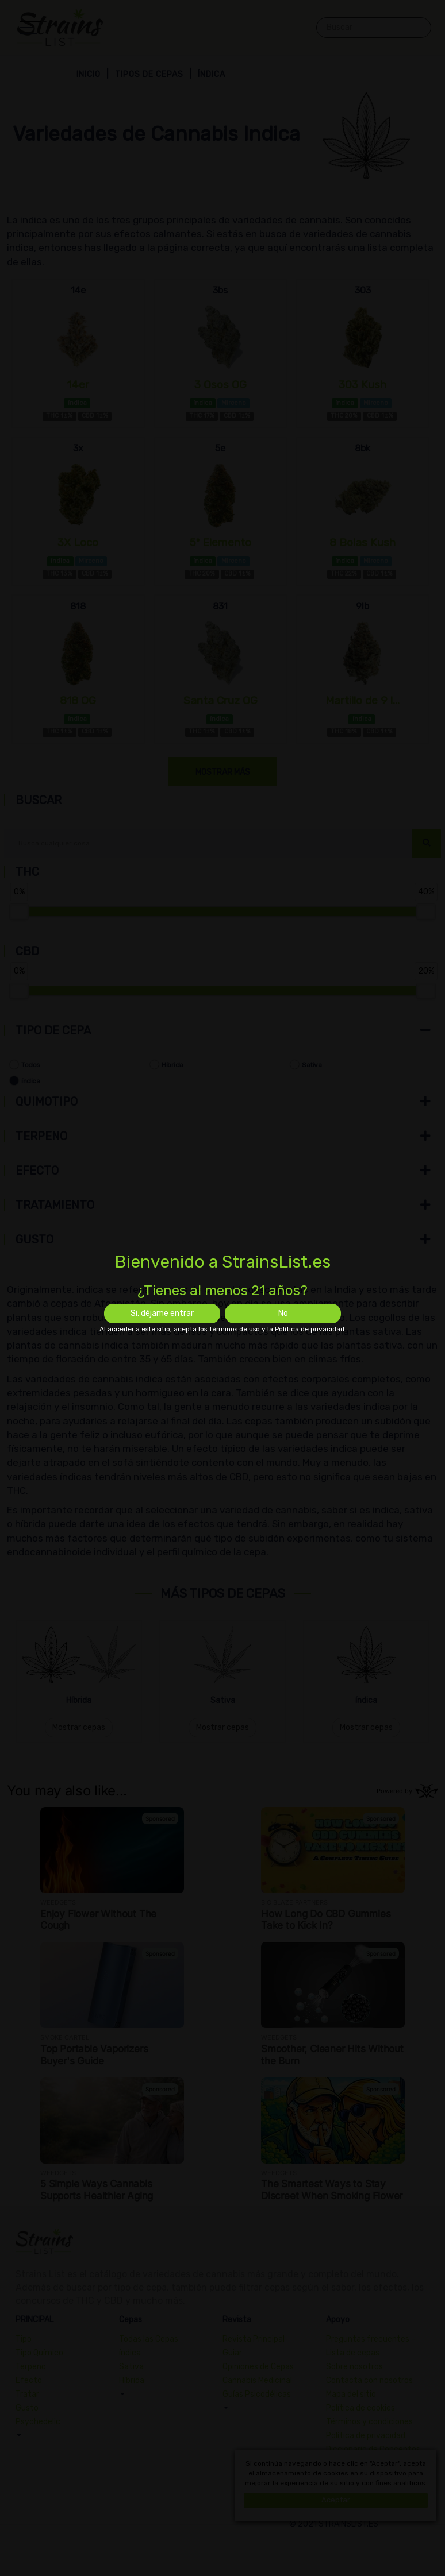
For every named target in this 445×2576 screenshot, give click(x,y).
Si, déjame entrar (162, 1313)
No (283, 1313)
